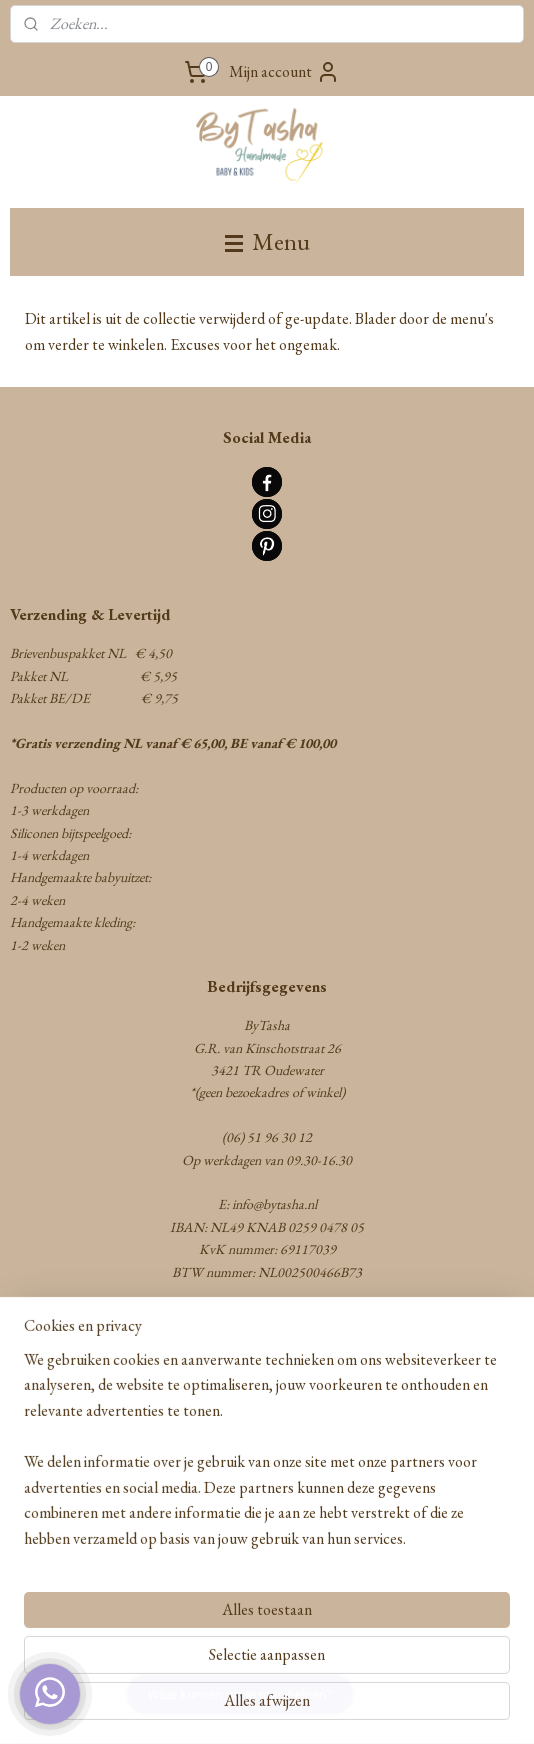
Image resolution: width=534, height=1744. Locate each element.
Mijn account (284, 72)
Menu (267, 241)
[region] (267, 1457)
